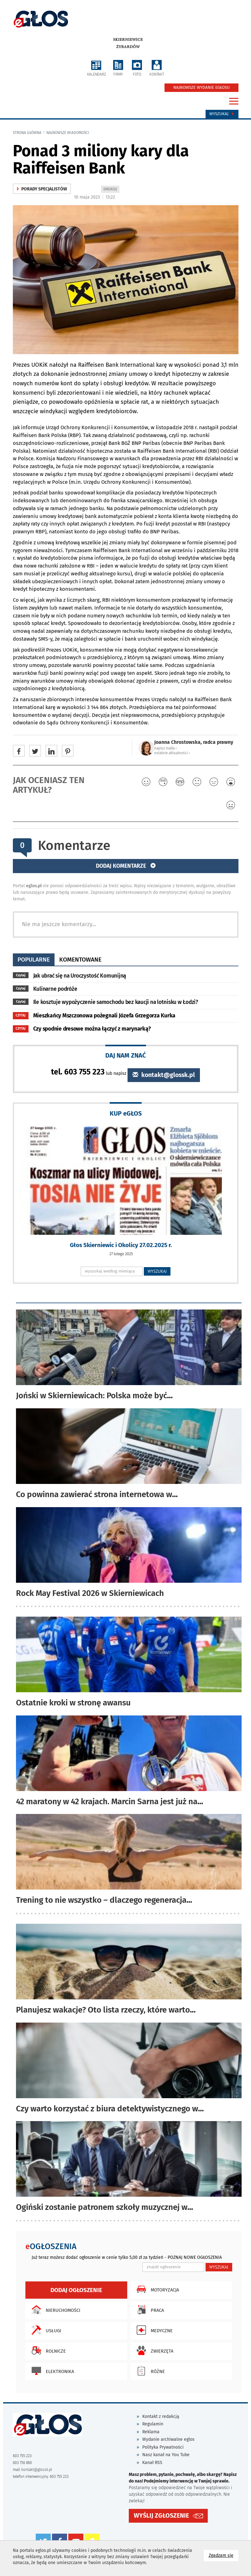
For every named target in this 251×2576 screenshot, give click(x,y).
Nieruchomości (54, 2309)
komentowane (80, 959)
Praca (148, 2309)
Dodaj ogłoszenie (76, 2290)
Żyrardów (128, 47)
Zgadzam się (223, 2555)
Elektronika (51, 2371)
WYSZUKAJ (157, 1271)
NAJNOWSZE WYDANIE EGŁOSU (201, 87)
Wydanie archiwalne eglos (168, 2439)
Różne (149, 2371)
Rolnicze (47, 2350)
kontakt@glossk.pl (164, 1075)
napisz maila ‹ (165, 748)
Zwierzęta (153, 2350)
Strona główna (27, 133)
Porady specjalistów (42, 189)
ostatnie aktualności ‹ (172, 753)
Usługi (45, 2330)
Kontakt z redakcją (160, 2416)
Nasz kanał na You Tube (166, 2454)
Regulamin (152, 2424)
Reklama (150, 2432)
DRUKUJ (111, 189)
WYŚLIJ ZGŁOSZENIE (161, 2515)
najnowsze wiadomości (67, 133)
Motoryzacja (156, 2289)
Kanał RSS (152, 2462)
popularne (34, 959)
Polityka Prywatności (163, 2447)
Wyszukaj (222, 113)
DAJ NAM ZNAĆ (125, 1055)
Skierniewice (128, 39)
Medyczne (153, 2330)
